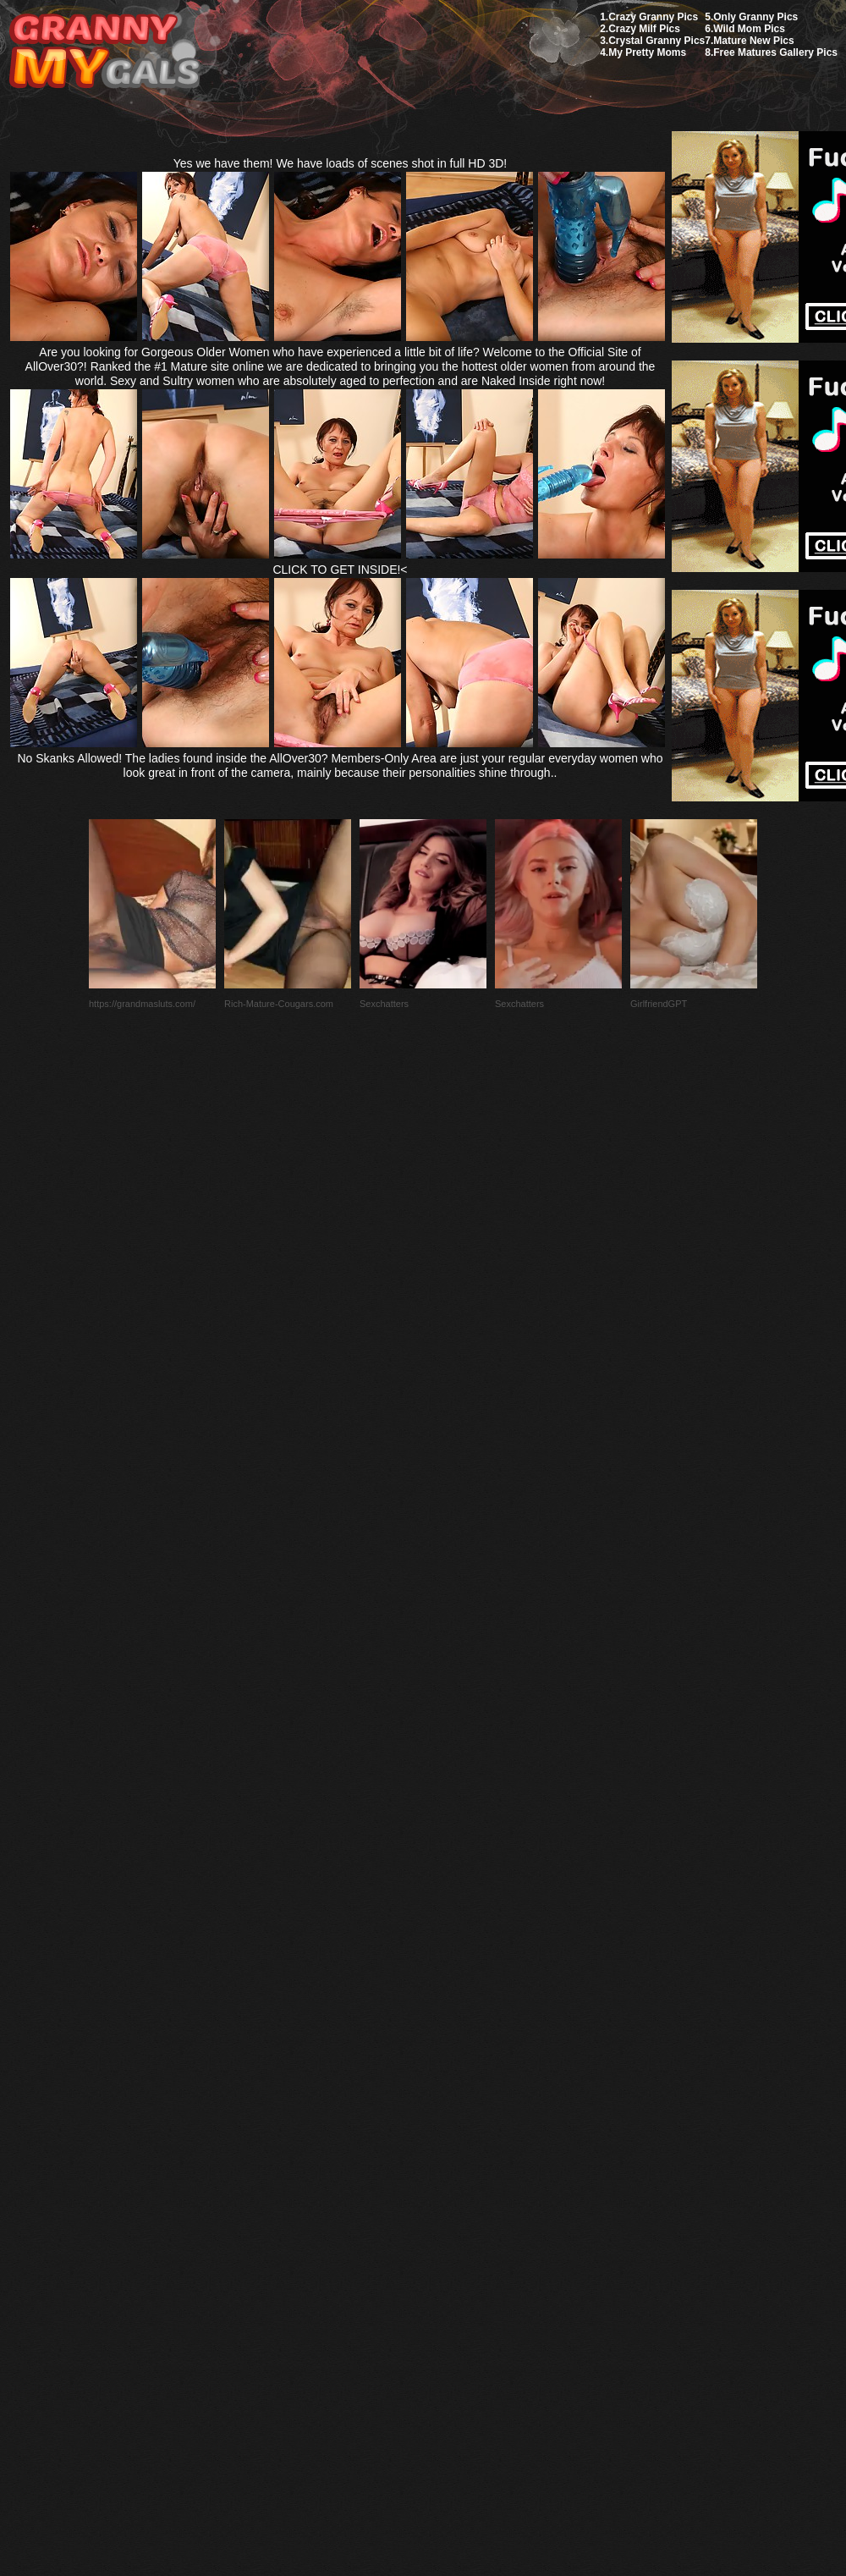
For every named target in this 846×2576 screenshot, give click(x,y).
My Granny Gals (104, 52)
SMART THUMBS (453, 2177)
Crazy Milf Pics (644, 29)
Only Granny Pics (755, 17)
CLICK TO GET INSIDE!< (339, 569)
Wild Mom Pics (749, 29)
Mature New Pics (753, 41)
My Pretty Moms (647, 52)
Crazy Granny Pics (653, 17)
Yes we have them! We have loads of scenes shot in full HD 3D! (340, 163)
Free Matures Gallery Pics (775, 52)
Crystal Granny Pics (656, 41)
